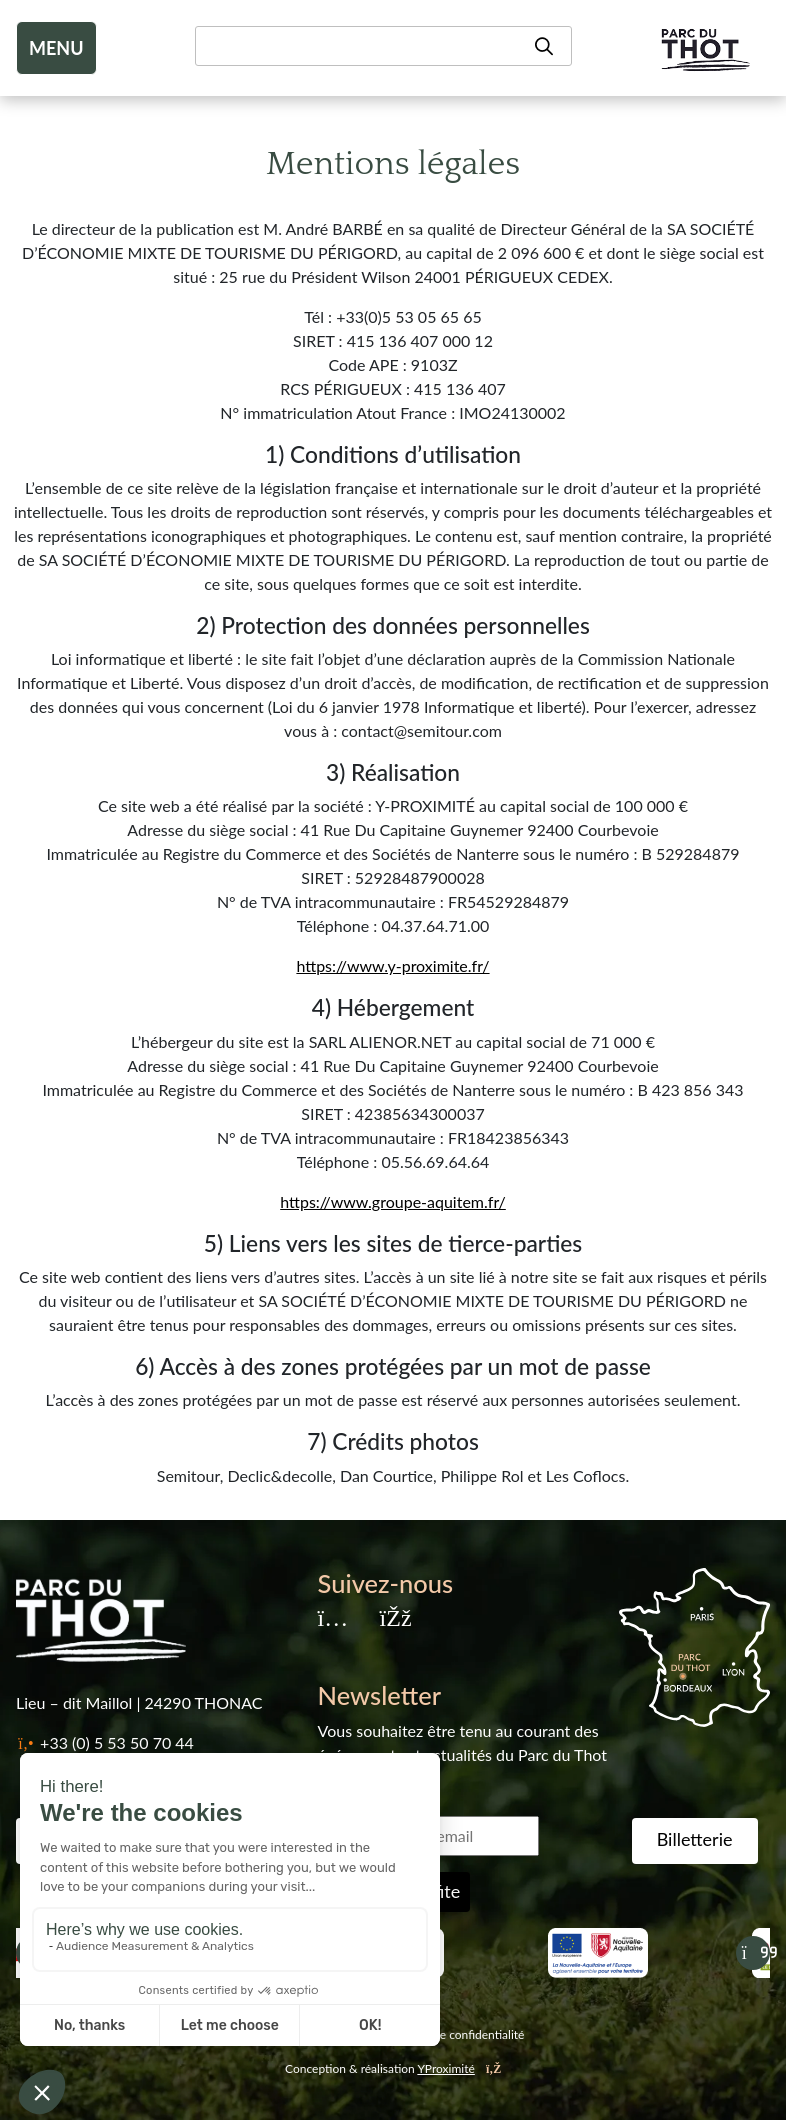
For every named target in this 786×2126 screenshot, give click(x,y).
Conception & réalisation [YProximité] (393, 2068)
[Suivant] (753, 1953)
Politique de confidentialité (453, 2034)
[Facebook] (395, 1619)
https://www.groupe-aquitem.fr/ (393, 1201)
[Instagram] (333, 1619)
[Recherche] (383, 46)
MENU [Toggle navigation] (56, 48)
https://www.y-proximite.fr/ (392, 965)
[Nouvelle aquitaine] (598, 1953)
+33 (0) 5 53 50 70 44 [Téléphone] (117, 1742)
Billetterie (695, 1839)
